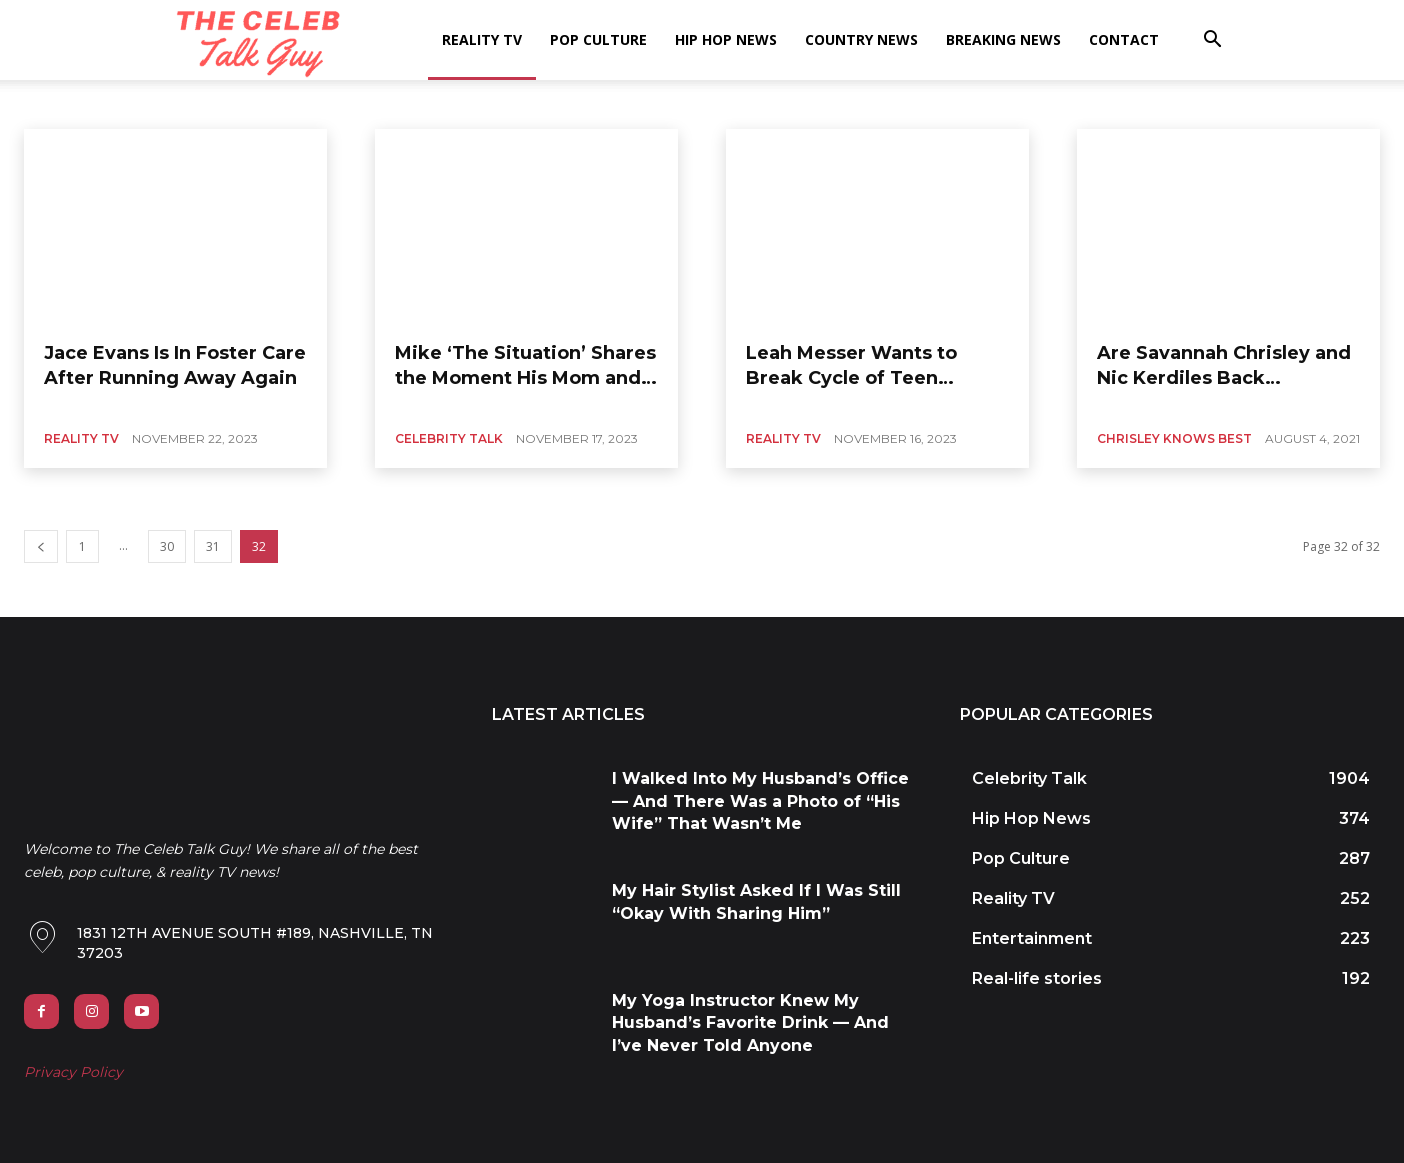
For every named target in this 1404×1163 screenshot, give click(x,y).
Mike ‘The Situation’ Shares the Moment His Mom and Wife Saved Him (525, 378)
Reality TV (482, 39)
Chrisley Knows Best (1174, 438)
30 (167, 546)
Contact (1124, 39)
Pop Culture (598, 39)
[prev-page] (41, 546)
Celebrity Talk (449, 438)
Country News (861, 39)
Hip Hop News (726, 39)
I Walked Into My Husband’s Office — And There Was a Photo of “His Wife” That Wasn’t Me (760, 801)
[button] (1212, 41)
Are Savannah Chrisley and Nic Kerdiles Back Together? (1224, 378)
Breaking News (1003, 39)
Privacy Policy (73, 1072)
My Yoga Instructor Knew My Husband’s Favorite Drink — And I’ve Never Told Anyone (750, 1023)
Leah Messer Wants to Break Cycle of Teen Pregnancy (851, 378)
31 (213, 546)
